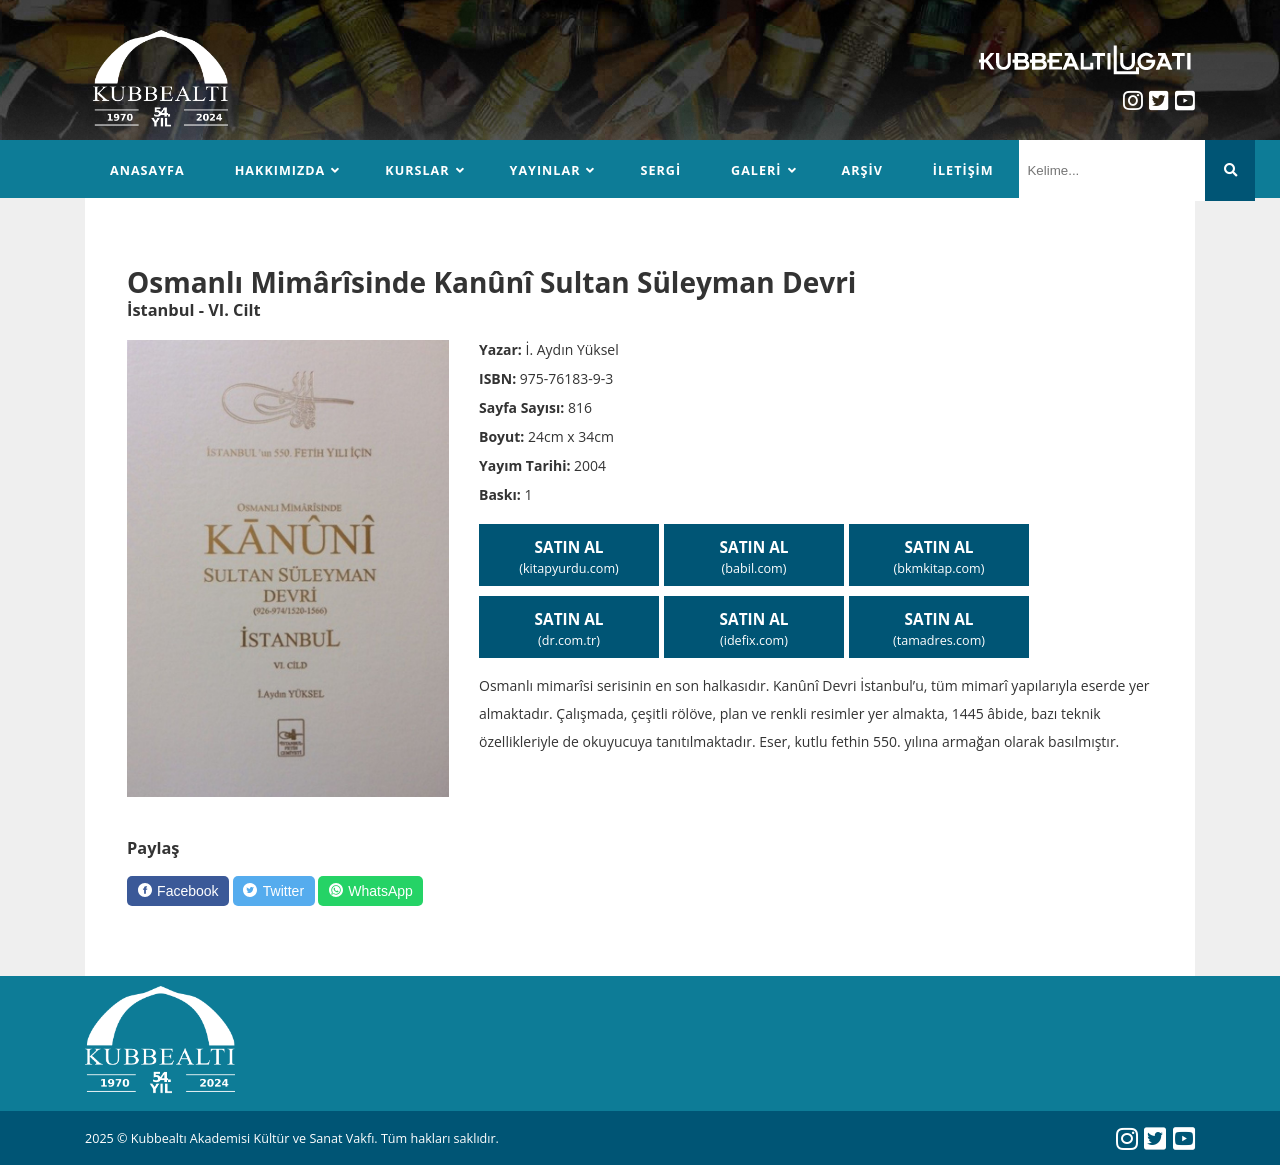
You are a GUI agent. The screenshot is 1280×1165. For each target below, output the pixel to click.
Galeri (756, 170)
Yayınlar (545, 170)
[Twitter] (274, 891)
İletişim (963, 170)
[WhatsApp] (370, 891)
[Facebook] (178, 891)
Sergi (660, 170)
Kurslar (417, 170)
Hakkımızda (280, 170)
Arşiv (862, 170)
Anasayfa (147, 170)
